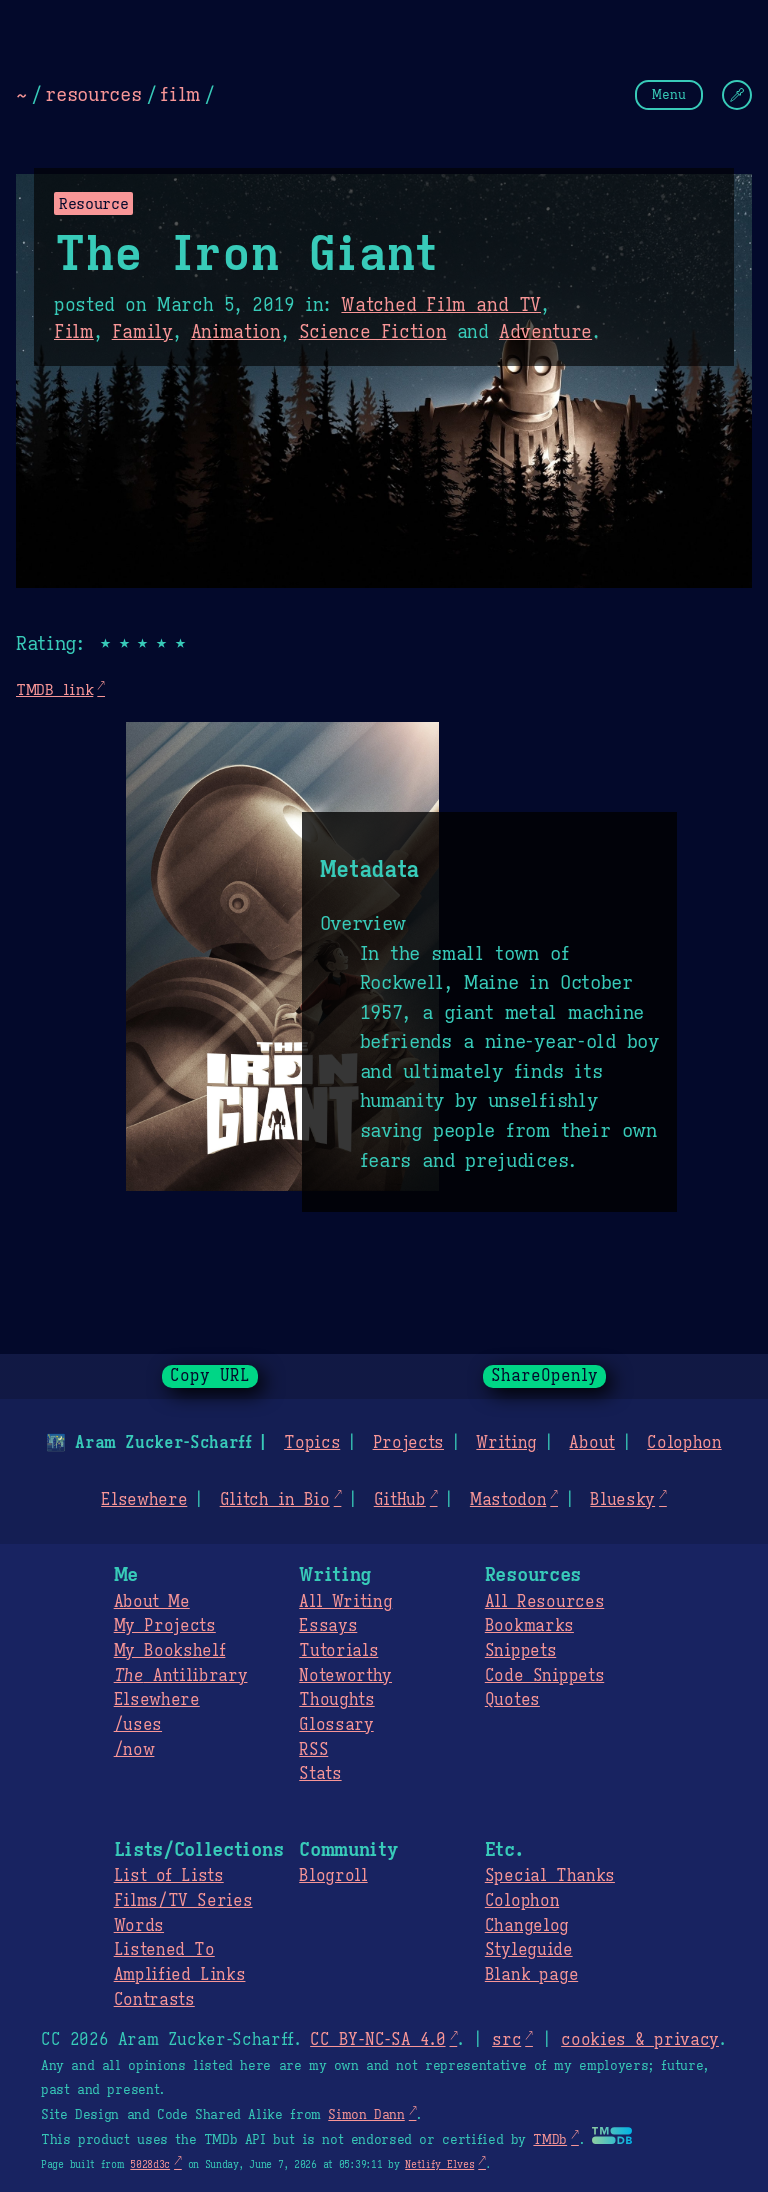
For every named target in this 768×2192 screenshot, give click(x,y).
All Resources (544, 1602)
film (180, 94)
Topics (312, 1443)
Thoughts (336, 1700)
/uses (138, 1725)
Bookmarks (529, 1626)
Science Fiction (373, 332)
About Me (152, 1602)
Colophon (684, 1443)
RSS (313, 1750)
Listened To (164, 1950)
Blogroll (333, 1876)
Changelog (527, 1926)
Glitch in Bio (275, 1500)
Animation (236, 332)
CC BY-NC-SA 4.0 (377, 2040)
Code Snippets (544, 1676)
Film (74, 332)
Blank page (531, 1975)
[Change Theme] (737, 95)
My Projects (165, 1626)
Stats (320, 1774)
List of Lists (169, 1876)
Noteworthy (345, 1676)
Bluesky (622, 1500)
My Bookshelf (170, 1651)
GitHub (400, 1500)
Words (139, 1926)
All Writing (345, 1602)
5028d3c (150, 2164)
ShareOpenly (544, 1376)
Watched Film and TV (441, 305)
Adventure (545, 332)
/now (134, 1750)
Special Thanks (550, 1876)
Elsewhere (144, 1500)
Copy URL (210, 1376)
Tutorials (338, 1651)
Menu (669, 94)
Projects (408, 1443)
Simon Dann (366, 2115)
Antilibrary (181, 1676)
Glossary (336, 1725)
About (591, 1443)
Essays (328, 1626)
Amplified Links (180, 1975)
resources (93, 94)
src (506, 2040)
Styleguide (529, 1950)
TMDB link (54, 689)
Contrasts (154, 2000)
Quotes (512, 1700)
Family (142, 332)
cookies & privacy (640, 2040)
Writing (506, 1443)
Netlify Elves (439, 2164)
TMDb (550, 2140)
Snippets (520, 1651)
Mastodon (508, 1500)
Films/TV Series (183, 1901)
